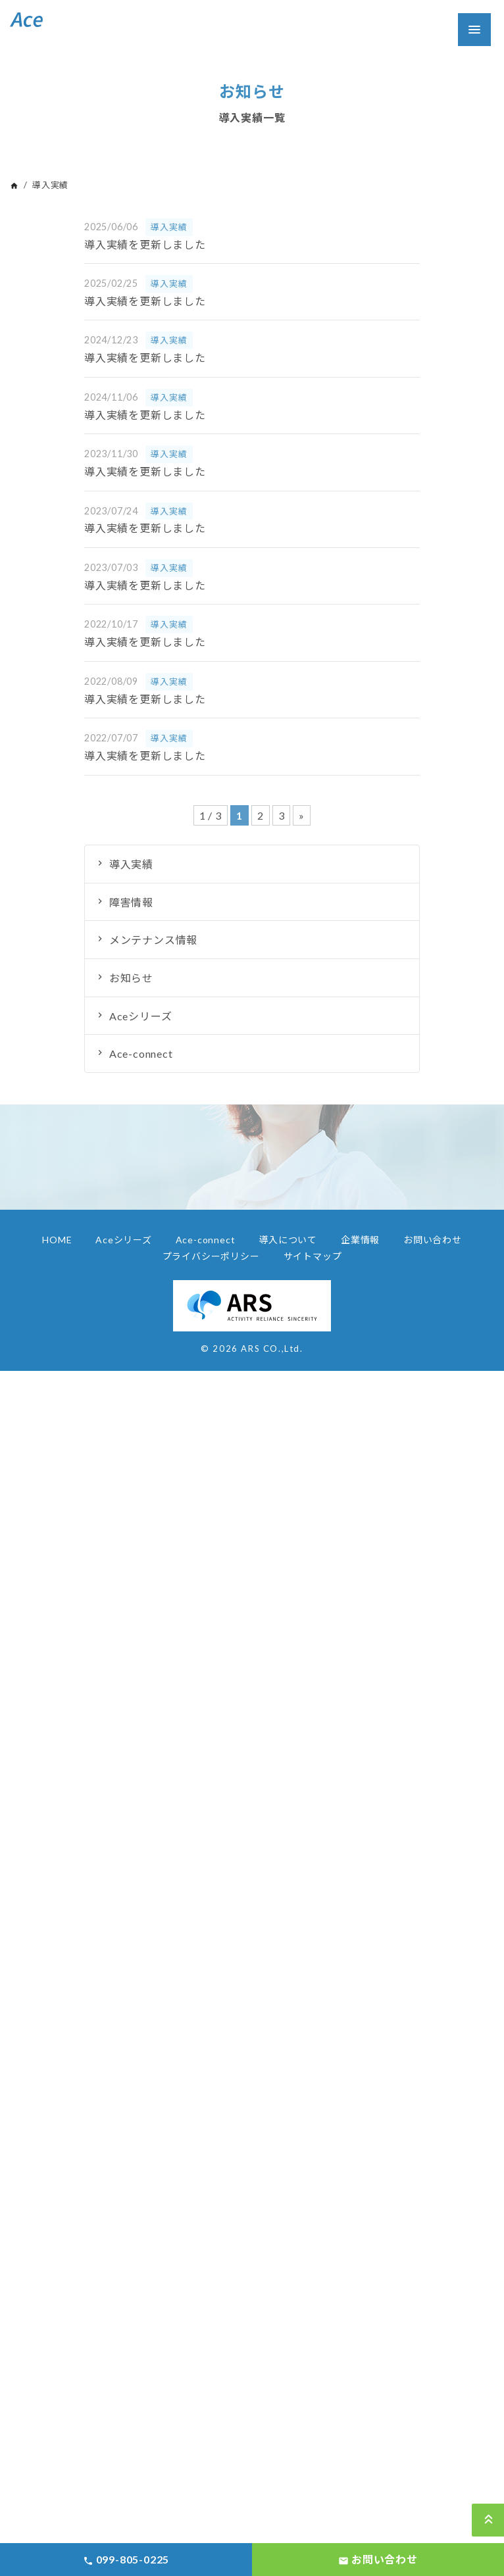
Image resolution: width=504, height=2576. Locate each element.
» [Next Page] (302, 815)
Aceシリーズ (140, 1016)
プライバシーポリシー (211, 1256)
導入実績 (131, 864)
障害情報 (131, 902)
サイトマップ (313, 1256)
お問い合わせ (432, 1239)
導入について (288, 1239)
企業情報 (360, 1239)
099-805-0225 (126, 2559)
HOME (57, 1239)
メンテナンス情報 (153, 939)
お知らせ (131, 978)
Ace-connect (141, 1053)
